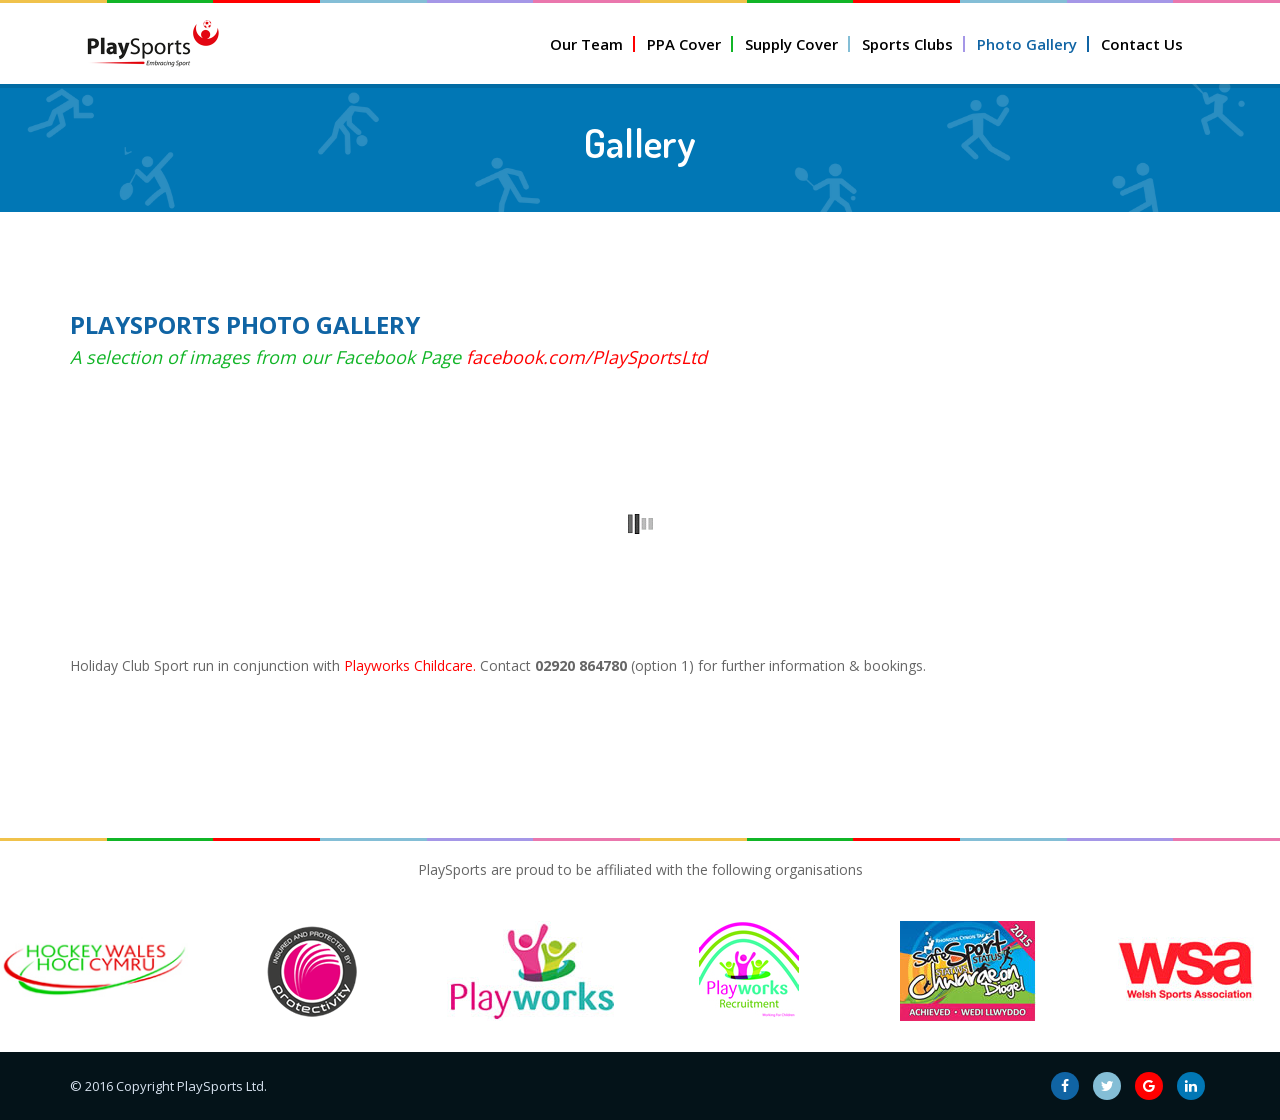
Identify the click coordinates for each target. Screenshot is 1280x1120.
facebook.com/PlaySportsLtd (586, 357)
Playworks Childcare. (410, 665)
